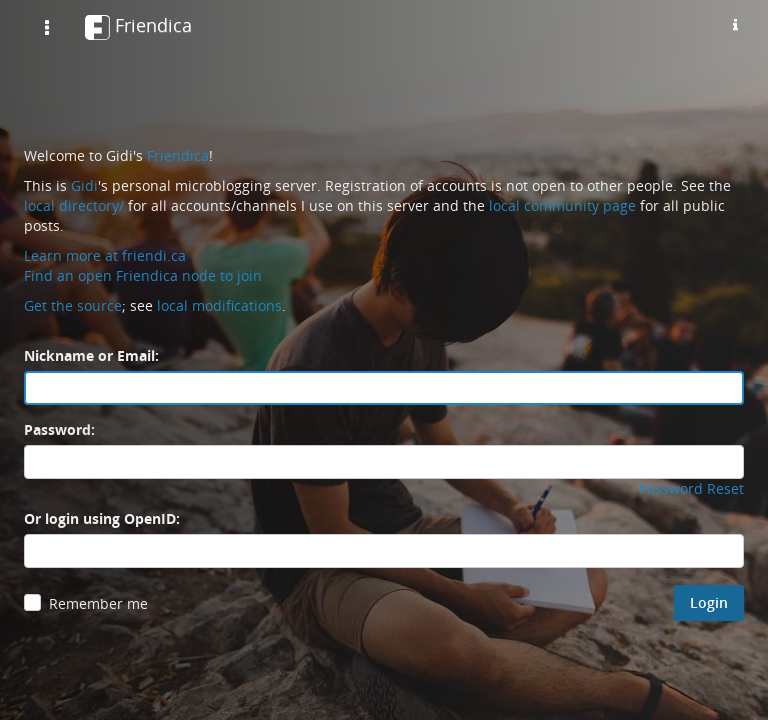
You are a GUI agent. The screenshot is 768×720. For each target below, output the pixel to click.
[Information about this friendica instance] (735, 25)
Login (709, 602)
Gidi (84, 185)
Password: (59, 429)
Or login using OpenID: (102, 518)
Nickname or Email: (91, 355)
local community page (562, 205)
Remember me (98, 603)
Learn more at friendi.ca (105, 255)
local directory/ (74, 205)
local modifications (219, 305)
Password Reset (691, 488)
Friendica (178, 155)
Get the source (73, 305)
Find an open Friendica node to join (143, 275)
